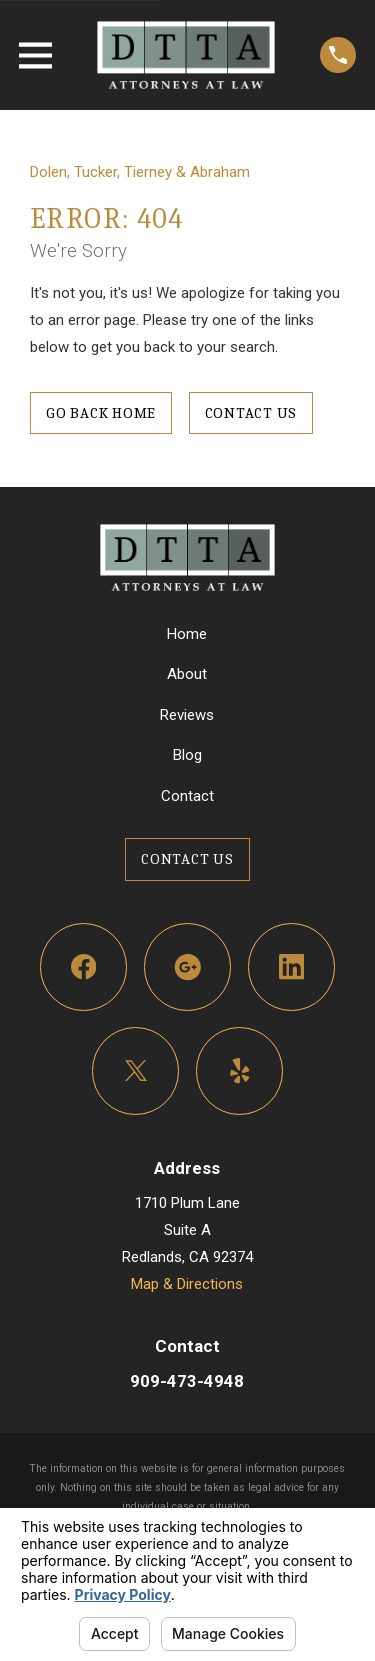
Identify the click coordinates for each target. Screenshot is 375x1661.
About (187, 674)
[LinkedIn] (292, 967)
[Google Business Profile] (188, 967)
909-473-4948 (187, 1381)
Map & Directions (187, 1284)
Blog (187, 755)
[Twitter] (136, 1071)
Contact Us (251, 413)
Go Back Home (101, 413)
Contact (187, 796)
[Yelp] (240, 1071)
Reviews (187, 715)
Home (187, 634)
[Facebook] (84, 967)
